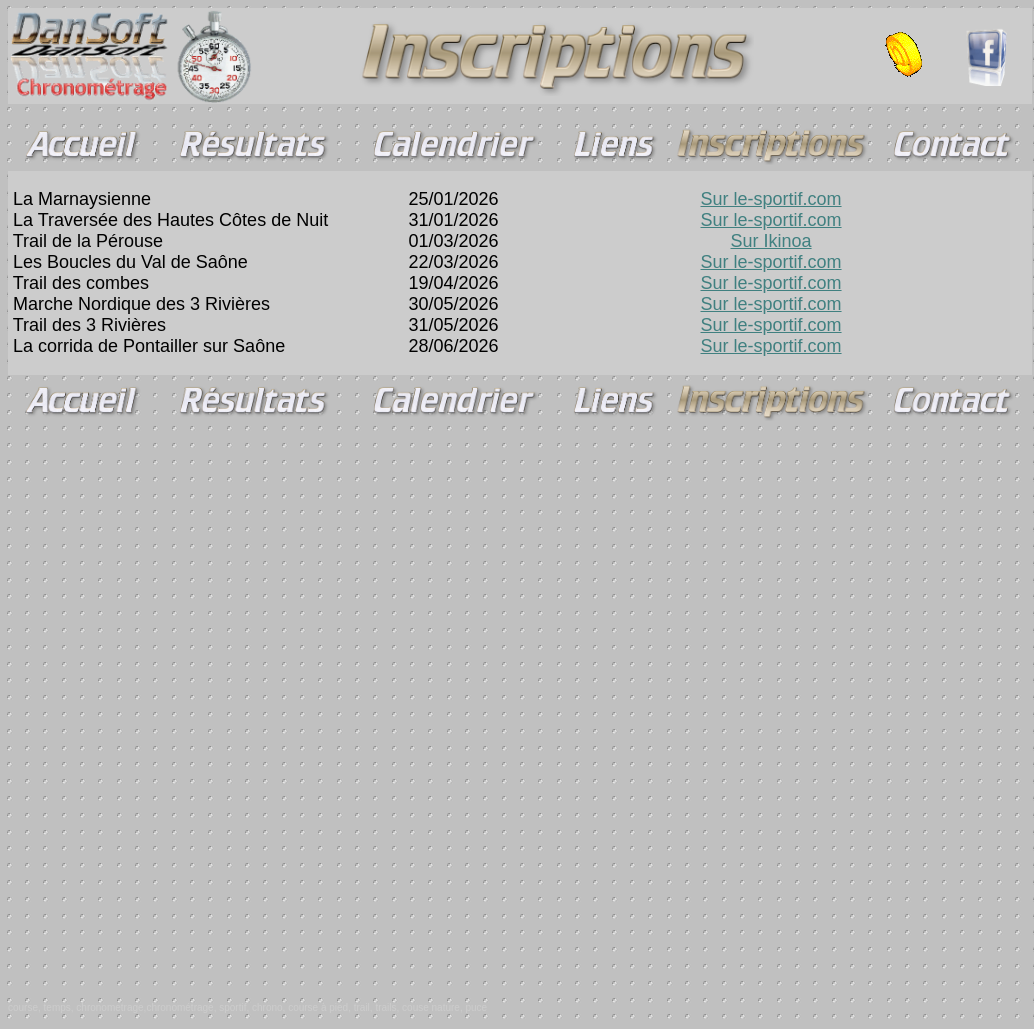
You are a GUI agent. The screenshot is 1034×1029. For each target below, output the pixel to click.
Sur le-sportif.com (771, 199)
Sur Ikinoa (771, 241)
